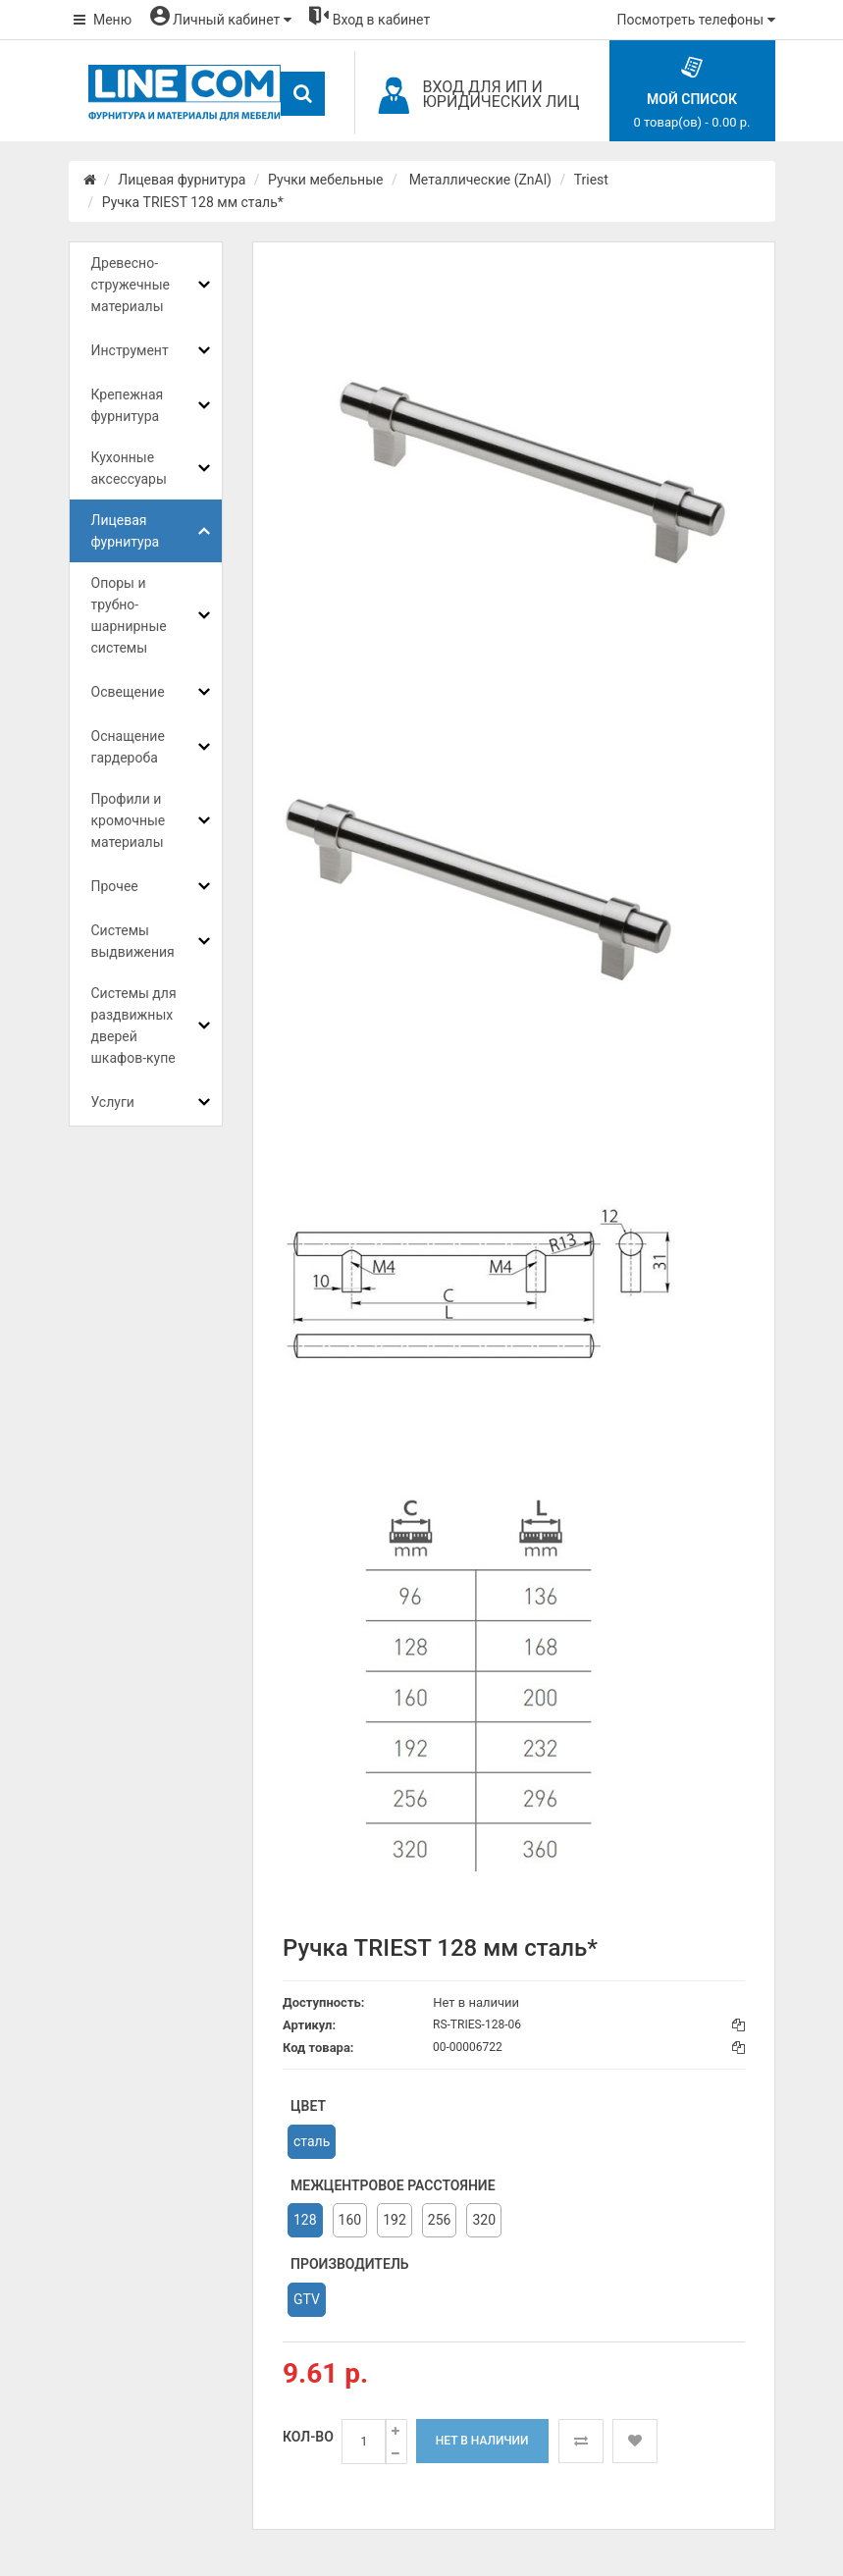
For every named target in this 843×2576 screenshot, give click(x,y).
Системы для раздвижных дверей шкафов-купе (134, 1025)
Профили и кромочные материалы (128, 820)
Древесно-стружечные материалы (130, 284)
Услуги (112, 1102)
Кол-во (308, 2437)
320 (484, 2220)
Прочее (114, 886)
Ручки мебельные (325, 179)
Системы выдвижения (133, 941)
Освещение (128, 692)
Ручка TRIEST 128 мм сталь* (193, 202)
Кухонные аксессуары (129, 468)
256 (439, 2220)
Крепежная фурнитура (127, 405)
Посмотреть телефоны (696, 19)
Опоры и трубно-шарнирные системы (129, 615)
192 (394, 2220)
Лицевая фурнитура (181, 179)
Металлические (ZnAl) (478, 179)
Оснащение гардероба (128, 746)
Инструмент (130, 350)
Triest (591, 179)
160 (350, 2220)
